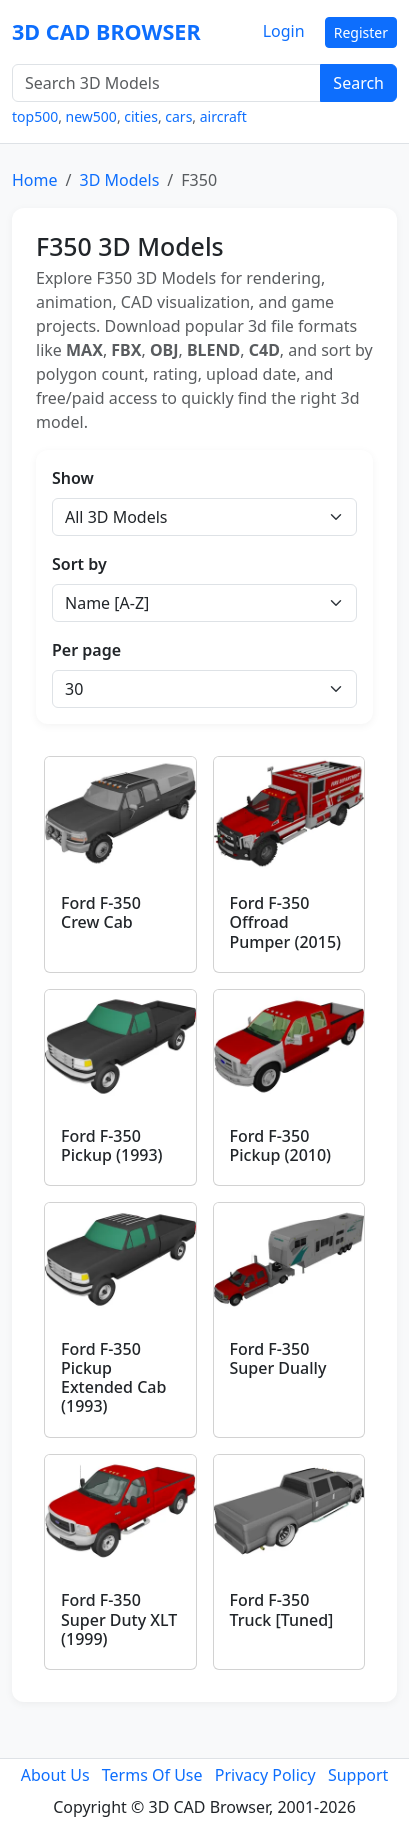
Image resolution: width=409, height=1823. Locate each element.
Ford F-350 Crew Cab (101, 912)
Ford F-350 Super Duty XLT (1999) (119, 1619)
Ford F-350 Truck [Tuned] (282, 1609)
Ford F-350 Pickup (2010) (281, 1145)
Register (361, 32)
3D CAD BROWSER (106, 31)
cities (141, 116)
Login (284, 31)
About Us (55, 1775)
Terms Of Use (152, 1775)
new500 (91, 116)
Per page (86, 650)
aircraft (223, 116)
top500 (35, 116)
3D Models (119, 180)
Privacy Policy (265, 1775)
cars (178, 116)
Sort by (79, 564)
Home (35, 180)
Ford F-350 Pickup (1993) (112, 1145)
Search (358, 83)
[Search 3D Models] (166, 83)
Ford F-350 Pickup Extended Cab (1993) (113, 1378)
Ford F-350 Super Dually (278, 1358)
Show (73, 478)
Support (358, 1775)
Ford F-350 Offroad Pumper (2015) (286, 922)
